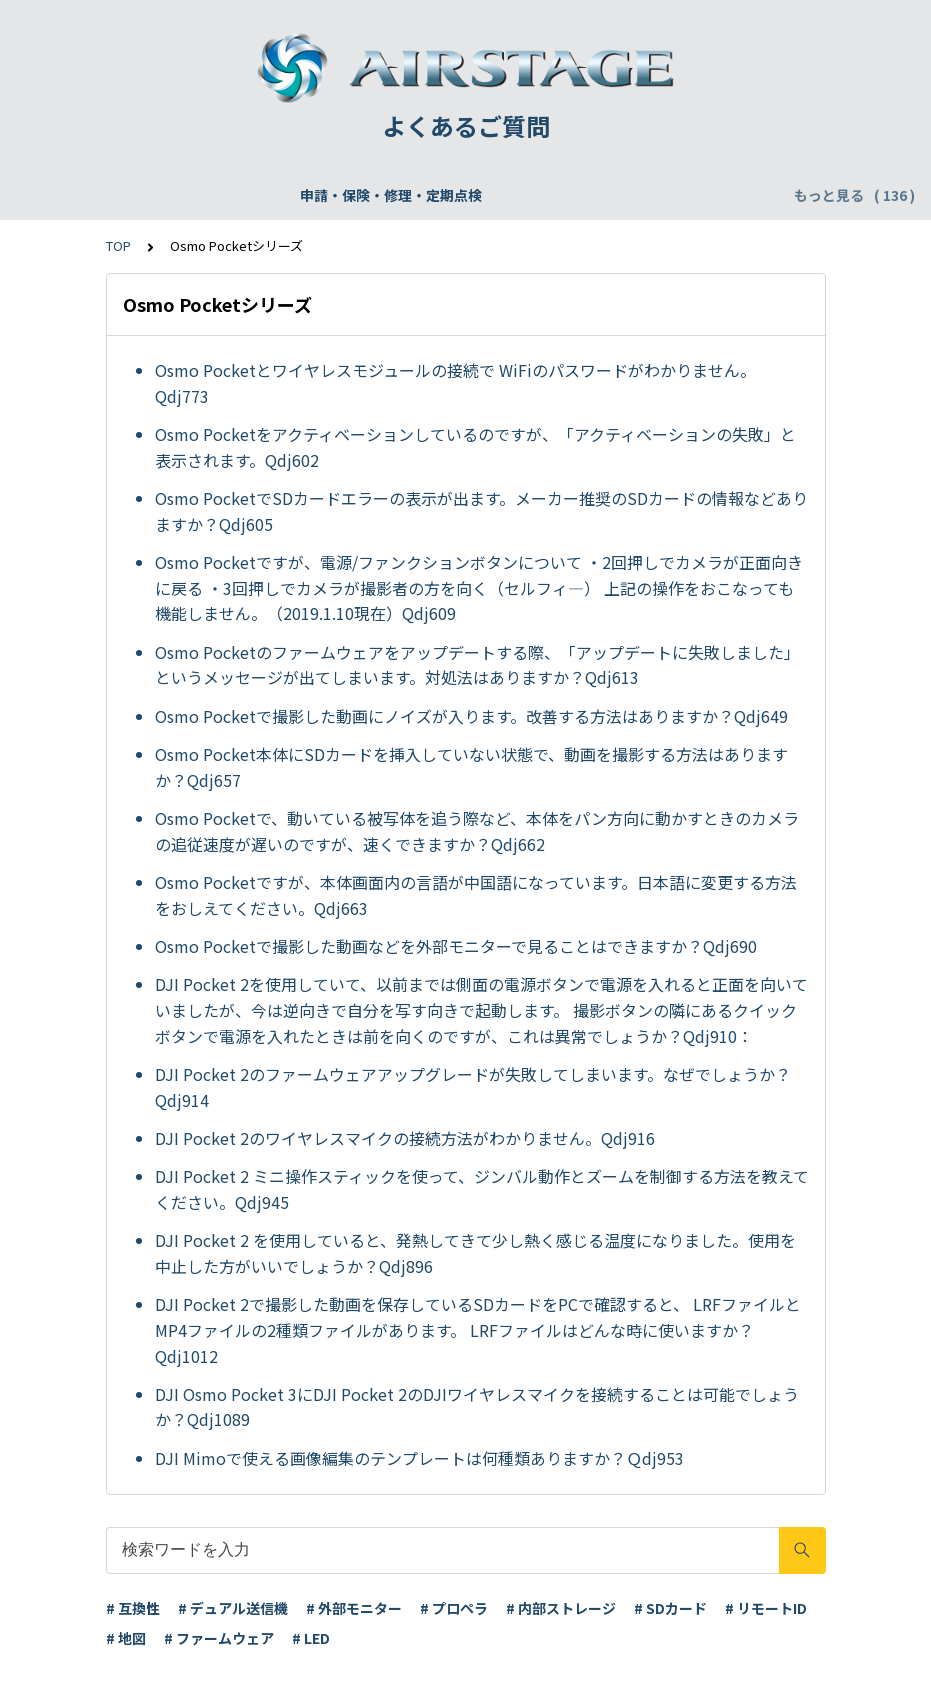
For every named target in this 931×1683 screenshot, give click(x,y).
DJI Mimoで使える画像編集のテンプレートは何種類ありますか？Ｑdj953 (419, 1458)
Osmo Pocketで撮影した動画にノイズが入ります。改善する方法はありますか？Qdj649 (471, 716)
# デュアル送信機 (233, 1608)
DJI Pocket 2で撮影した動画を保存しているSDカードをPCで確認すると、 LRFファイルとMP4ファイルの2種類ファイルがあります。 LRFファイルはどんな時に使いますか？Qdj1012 (478, 1329)
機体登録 (276, 195)
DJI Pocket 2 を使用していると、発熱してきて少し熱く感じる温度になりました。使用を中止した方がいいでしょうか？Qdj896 (475, 1253)
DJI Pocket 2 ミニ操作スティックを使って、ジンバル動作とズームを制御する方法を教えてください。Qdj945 (482, 1189)
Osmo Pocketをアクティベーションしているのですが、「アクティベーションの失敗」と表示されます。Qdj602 (475, 447)
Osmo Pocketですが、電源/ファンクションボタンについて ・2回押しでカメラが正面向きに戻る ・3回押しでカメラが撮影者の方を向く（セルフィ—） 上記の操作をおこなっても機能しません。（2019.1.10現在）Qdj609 (479, 587)
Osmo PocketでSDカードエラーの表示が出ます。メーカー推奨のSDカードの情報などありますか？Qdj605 (481, 511)
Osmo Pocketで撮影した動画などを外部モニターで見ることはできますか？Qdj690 (456, 946)
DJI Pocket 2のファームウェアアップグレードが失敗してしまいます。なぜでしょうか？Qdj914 (473, 1087)
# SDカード (670, 1608)
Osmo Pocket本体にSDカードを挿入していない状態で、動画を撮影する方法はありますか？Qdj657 (471, 767)
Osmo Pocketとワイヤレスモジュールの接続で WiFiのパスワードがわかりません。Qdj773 (455, 383)
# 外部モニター (354, 1608)
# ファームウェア (219, 1638)
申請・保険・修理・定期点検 (129, 195)
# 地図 (126, 1638)
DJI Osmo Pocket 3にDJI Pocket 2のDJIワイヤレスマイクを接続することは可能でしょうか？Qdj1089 (477, 1407)
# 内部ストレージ (561, 1608)
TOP (118, 245)
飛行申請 (360, 195)
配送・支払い (703, 195)
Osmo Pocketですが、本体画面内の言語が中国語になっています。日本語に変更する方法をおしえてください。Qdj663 (476, 895)
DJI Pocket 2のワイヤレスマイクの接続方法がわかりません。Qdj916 (405, 1138)
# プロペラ (454, 1608)
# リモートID (766, 1608)
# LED (311, 1638)
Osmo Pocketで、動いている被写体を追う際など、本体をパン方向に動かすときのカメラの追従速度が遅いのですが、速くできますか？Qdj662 (477, 831)
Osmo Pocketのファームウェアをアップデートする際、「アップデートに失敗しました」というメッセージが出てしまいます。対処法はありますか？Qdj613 (477, 665)
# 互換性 (133, 1608)
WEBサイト (596, 195)
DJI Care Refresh (474, 195)
